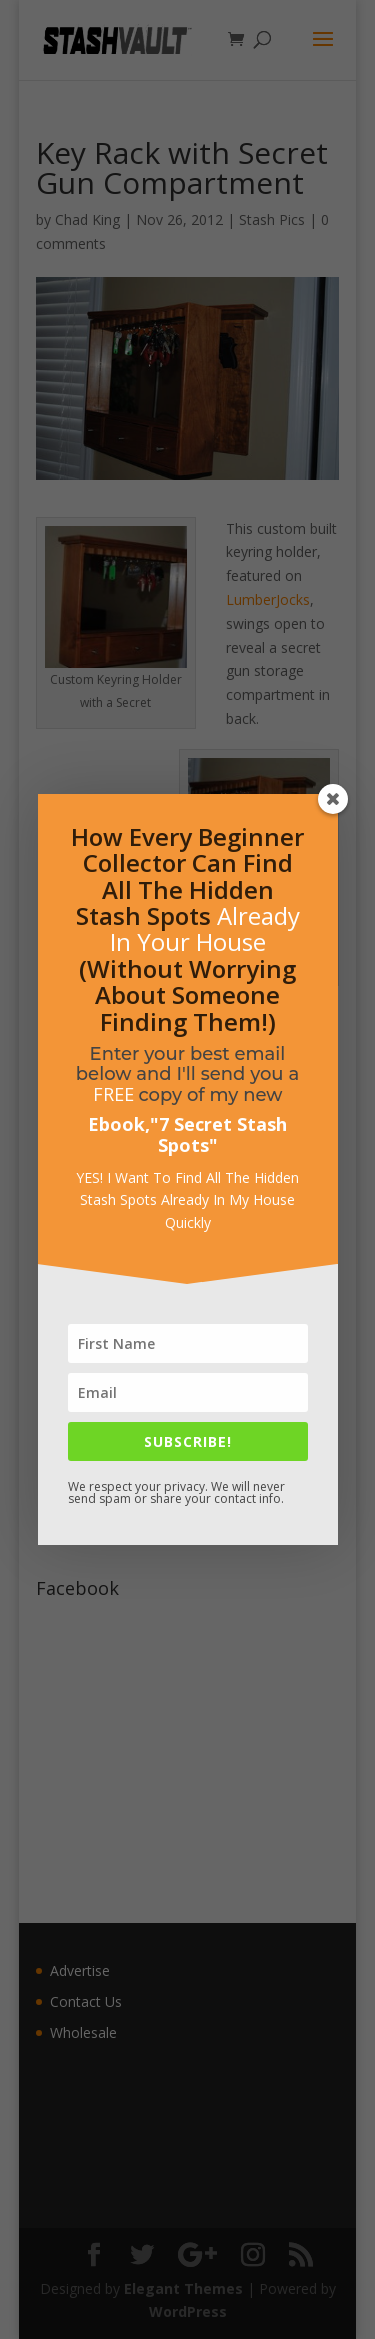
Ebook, (119, 1124)
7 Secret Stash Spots (223, 1134)
